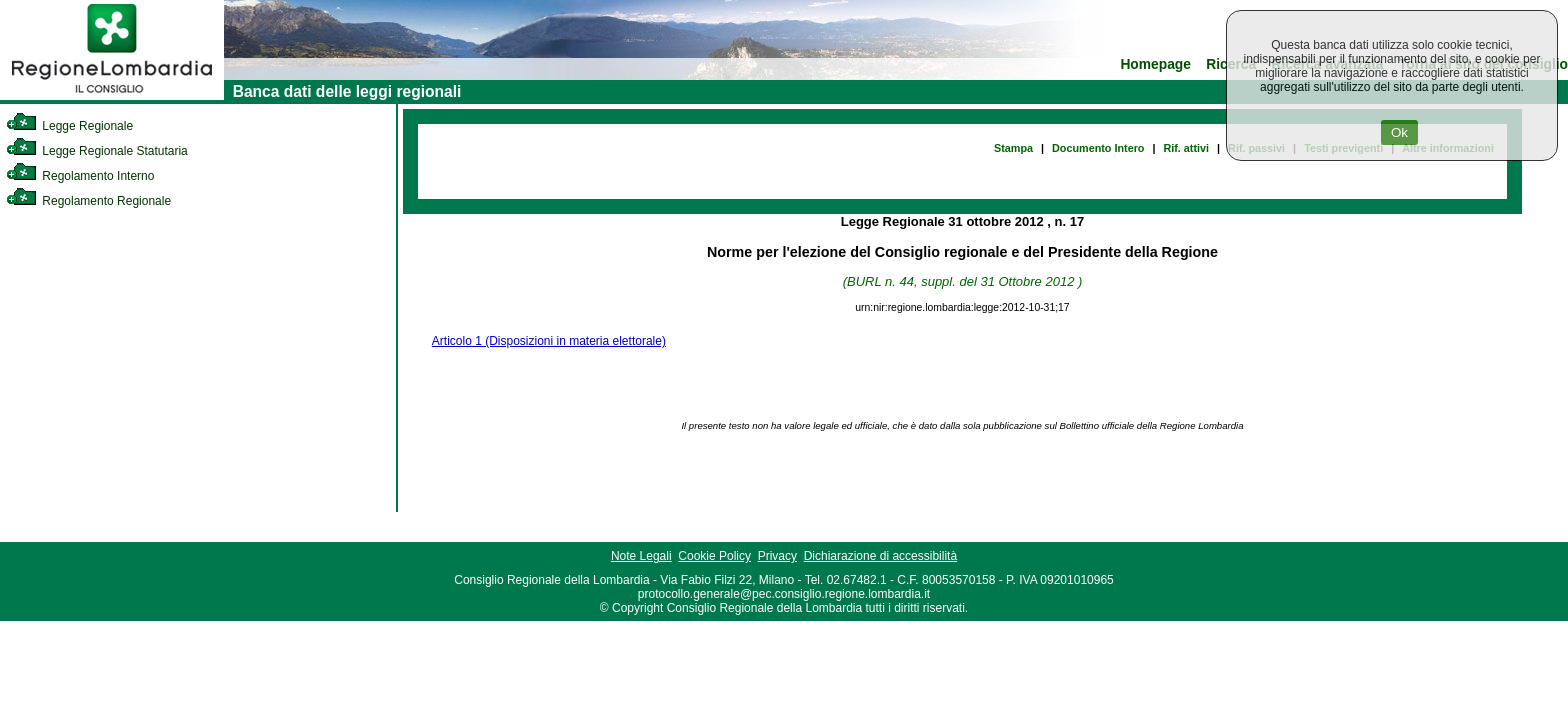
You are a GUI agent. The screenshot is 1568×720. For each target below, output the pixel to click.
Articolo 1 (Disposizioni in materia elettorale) (549, 341)
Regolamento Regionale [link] (88, 201)
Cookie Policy (714, 556)
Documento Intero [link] (1098, 148)
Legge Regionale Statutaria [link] (97, 151)
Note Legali (641, 556)
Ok (1399, 132)
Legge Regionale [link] (69, 126)
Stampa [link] (1013, 148)
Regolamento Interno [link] (80, 176)
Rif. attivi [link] (1186, 148)
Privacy (777, 556)
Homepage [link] (1155, 64)
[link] (112, 96)
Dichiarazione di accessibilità (880, 556)
